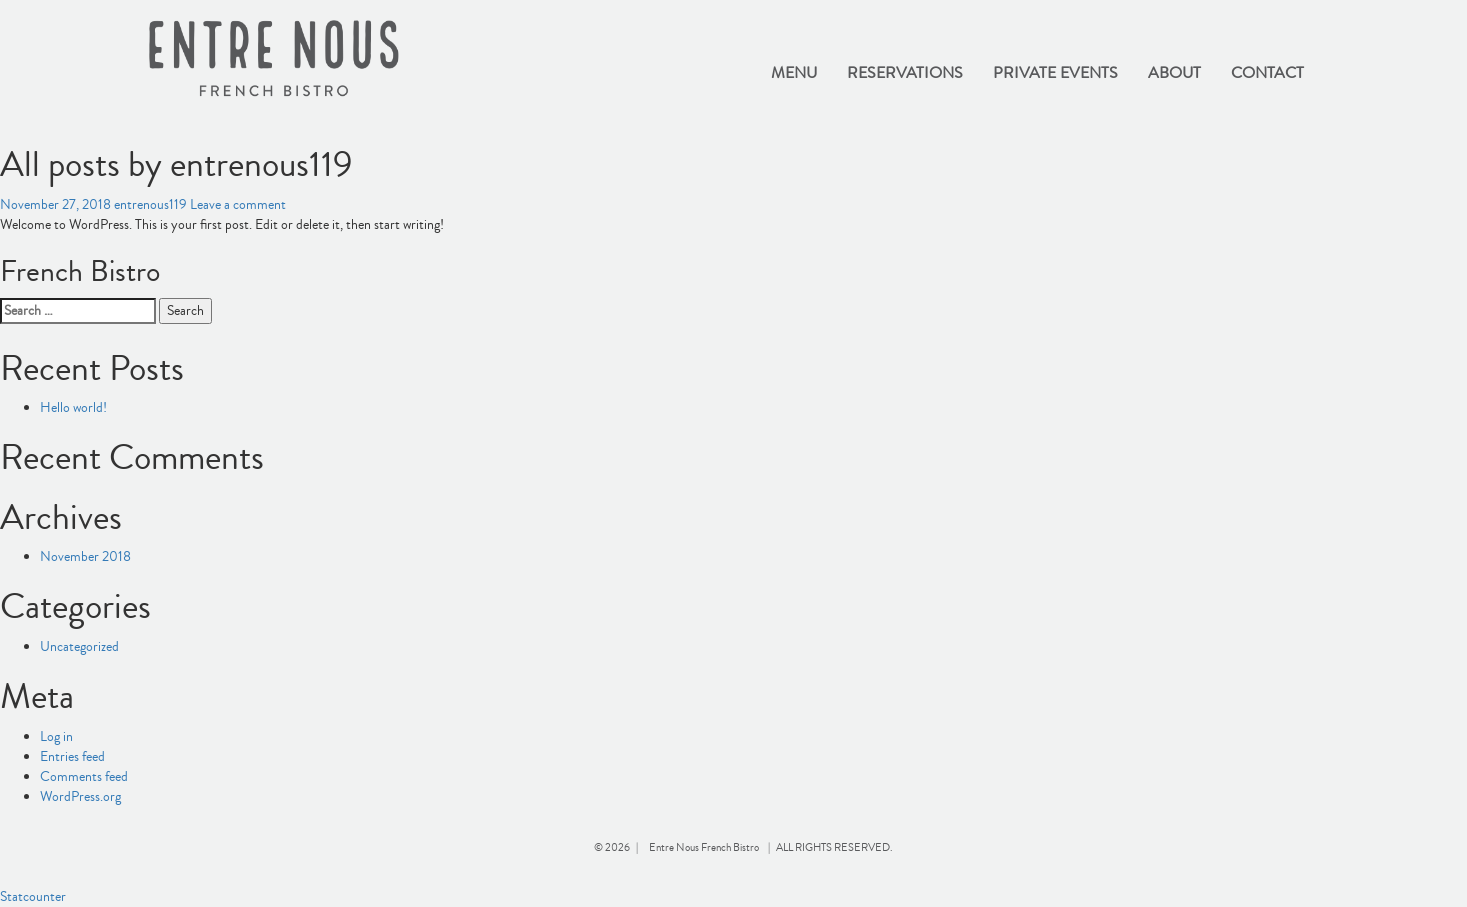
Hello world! (73, 408)
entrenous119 (150, 205)
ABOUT (1174, 73)
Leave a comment (238, 205)
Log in (56, 737)
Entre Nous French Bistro (704, 847)
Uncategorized (79, 647)
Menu (794, 73)
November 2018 (85, 557)
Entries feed (72, 757)
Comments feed (84, 777)
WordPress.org (80, 797)
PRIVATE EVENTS (1055, 73)
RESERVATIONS (905, 73)
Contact (1267, 73)
